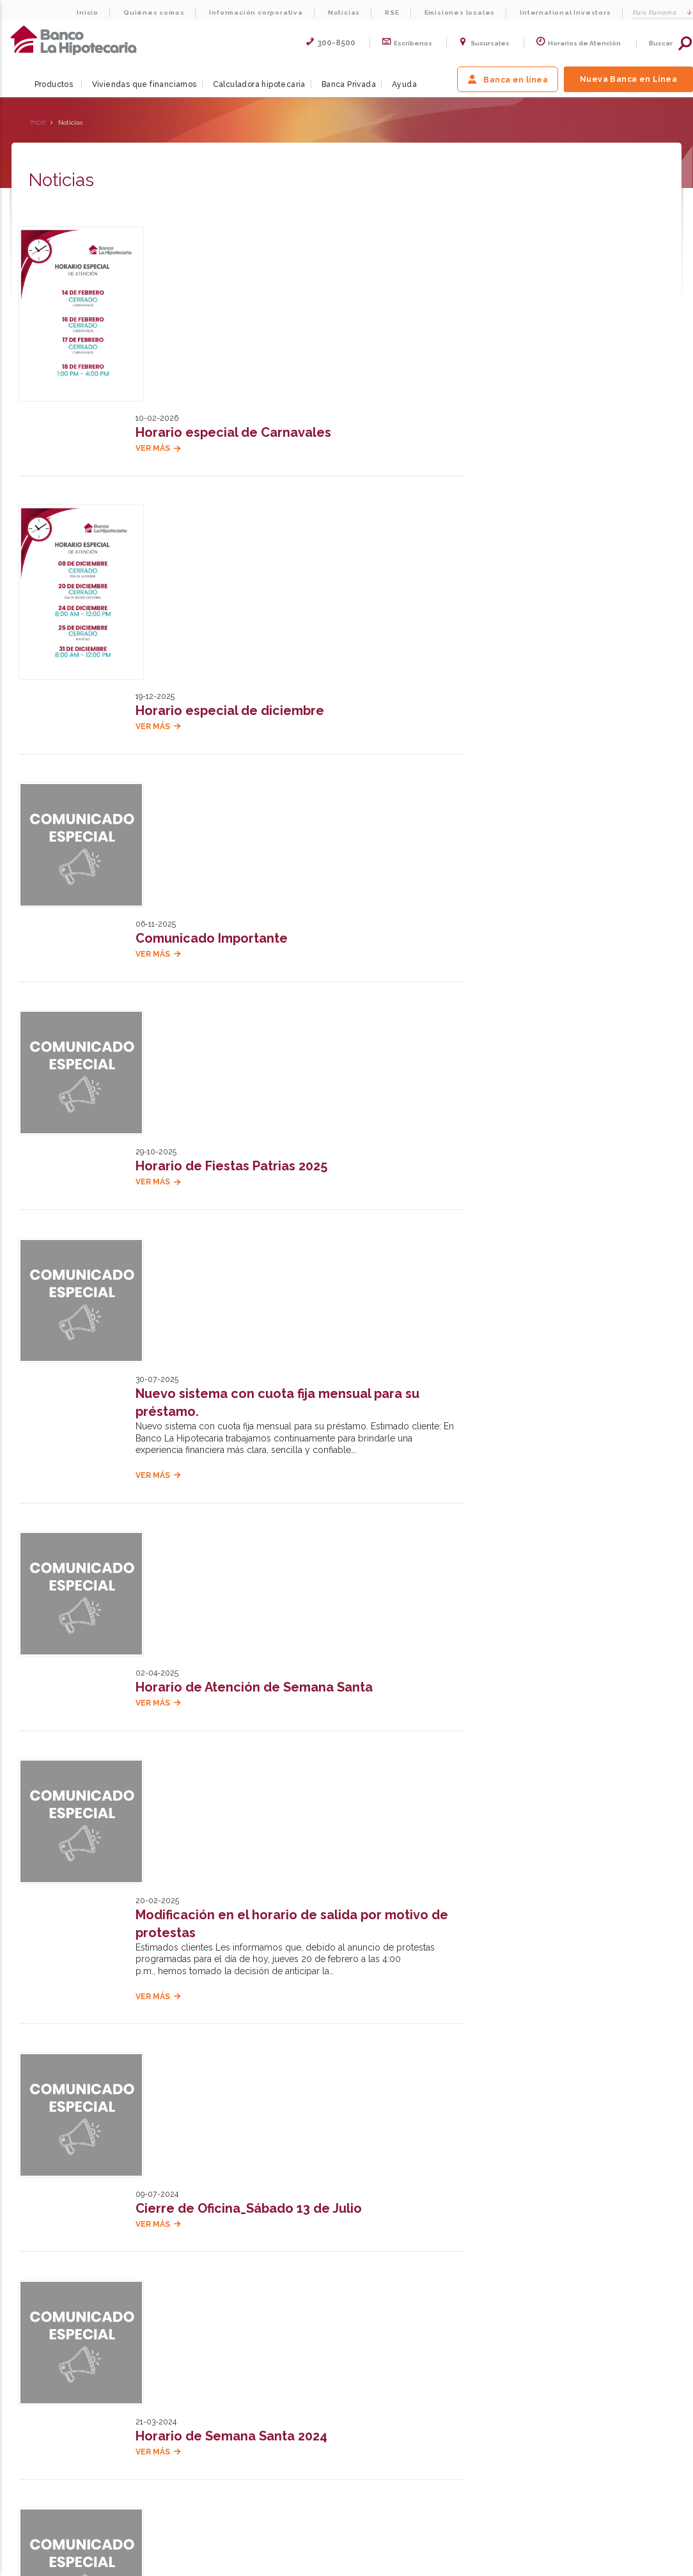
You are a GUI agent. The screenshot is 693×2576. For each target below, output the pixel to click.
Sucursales (484, 43)
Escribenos (407, 43)
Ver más (155, 261)
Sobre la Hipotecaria (176, 2255)
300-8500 (330, 42)
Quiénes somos (153, 12)
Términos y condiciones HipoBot (411, 2352)
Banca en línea (507, 79)
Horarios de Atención (578, 43)
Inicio (87, 12)
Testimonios (411, 2255)
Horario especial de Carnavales (236, 245)
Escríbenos (615, 2155)
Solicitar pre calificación (549, 260)
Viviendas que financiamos (144, 84)
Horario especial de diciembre (232, 460)
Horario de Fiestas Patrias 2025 (234, 847)
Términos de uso (385, 2318)
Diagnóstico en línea (218, 2352)
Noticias (344, 12)
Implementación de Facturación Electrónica (275, 1873)
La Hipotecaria (73, 40)
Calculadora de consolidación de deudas (252, 2335)
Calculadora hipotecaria (259, 84)
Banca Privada (349, 84)
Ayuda (404, 84)
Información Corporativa (50, 2335)
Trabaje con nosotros (515, 2255)
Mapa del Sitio (408, 2564)
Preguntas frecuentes (48, 2386)
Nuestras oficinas (442, 2154)
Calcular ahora (523, 387)
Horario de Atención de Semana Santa (256, 1189)
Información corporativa (255, 12)
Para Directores (490, 2564)
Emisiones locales (459, 12)
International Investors (565, 12)
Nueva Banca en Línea (628, 79)
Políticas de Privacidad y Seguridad (416, 2335)
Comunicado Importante (214, 676)
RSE (392, 12)
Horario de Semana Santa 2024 (234, 1703)
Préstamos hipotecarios (223, 2369)
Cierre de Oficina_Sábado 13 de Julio (251, 1531)
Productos (54, 84)
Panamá (663, 12)
